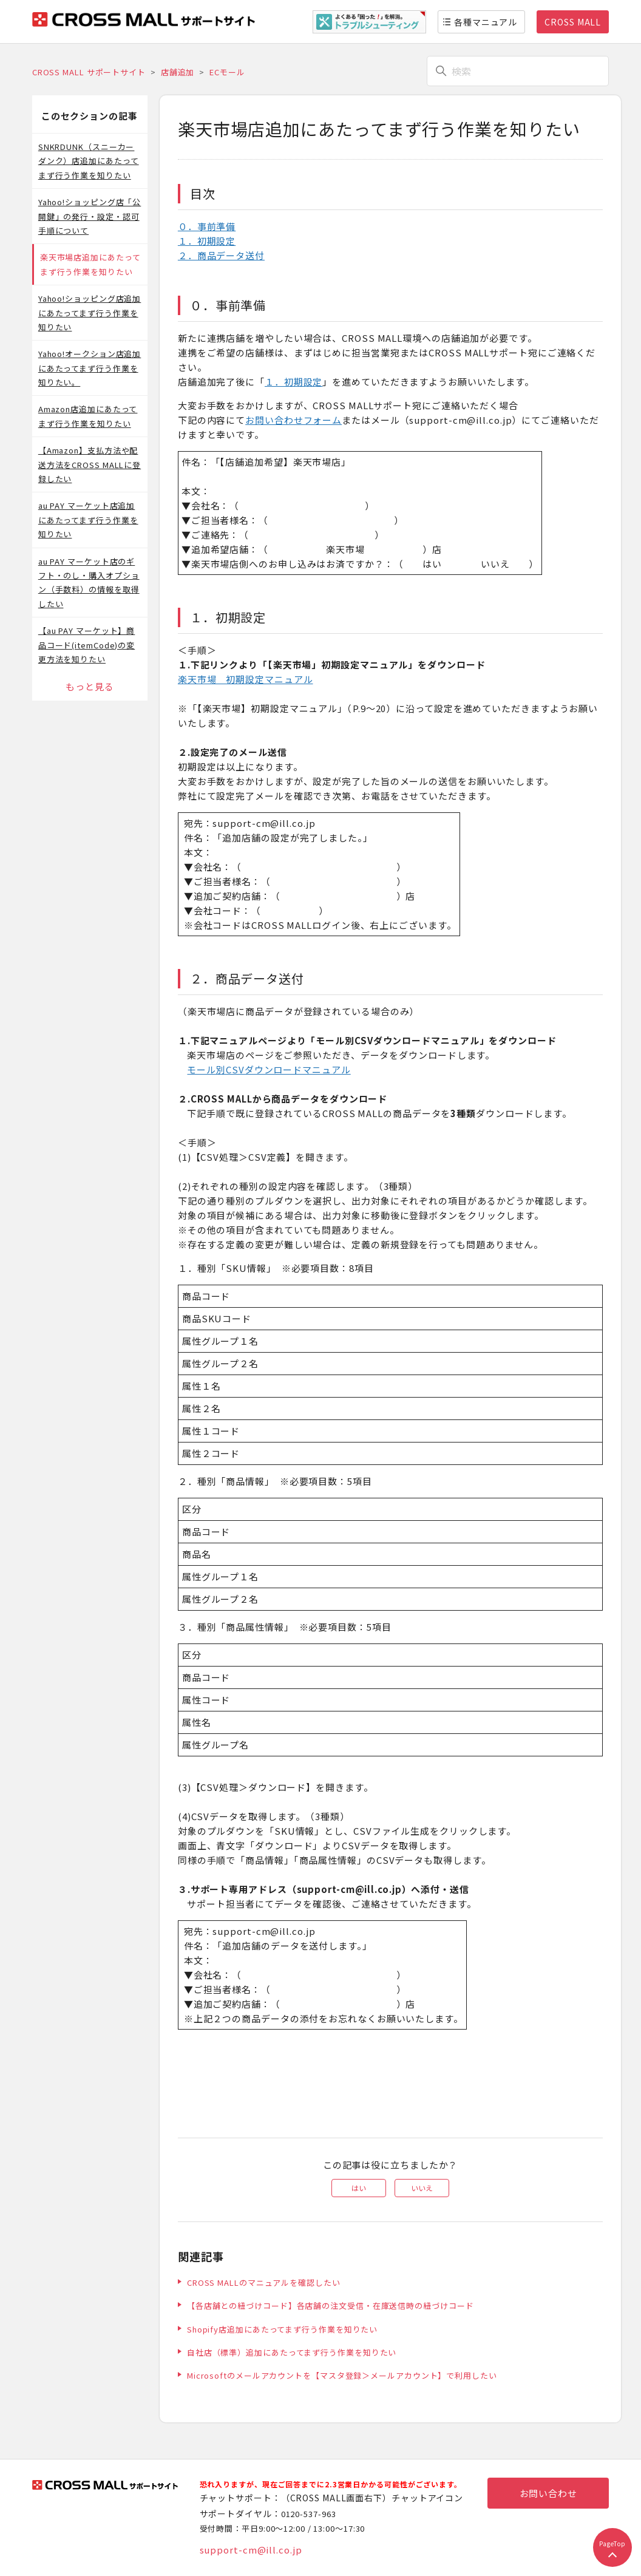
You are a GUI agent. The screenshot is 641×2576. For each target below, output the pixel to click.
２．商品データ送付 (221, 255)
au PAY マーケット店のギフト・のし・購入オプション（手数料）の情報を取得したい (89, 583)
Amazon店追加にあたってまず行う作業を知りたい (88, 416)
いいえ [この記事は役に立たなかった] (422, 2188)
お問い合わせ (548, 2493)
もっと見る (90, 686)
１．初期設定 (207, 240)
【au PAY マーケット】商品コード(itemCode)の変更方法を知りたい (86, 645)
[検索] (518, 71)
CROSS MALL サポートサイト (89, 72)
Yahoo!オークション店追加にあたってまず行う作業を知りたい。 (89, 368)
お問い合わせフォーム (293, 419)
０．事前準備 (207, 226)
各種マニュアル (485, 22)
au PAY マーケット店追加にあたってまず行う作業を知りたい (88, 520)
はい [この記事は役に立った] (358, 2188)
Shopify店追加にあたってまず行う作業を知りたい (282, 2329)
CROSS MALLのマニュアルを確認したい (264, 2282)
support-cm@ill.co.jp (251, 2549)
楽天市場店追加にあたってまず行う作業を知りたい (90, 264)
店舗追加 (178, 72)
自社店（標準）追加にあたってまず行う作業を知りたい (292, 2352)
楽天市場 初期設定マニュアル (245, 679)
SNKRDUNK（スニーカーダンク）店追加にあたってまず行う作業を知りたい (88, 161)
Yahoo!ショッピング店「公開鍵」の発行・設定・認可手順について (89, 216)
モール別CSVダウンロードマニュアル (268, 1069)
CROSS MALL (572, 22)
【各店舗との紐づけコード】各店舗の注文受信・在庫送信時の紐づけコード (330, 2305)
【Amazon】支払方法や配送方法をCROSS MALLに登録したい (89, 464)
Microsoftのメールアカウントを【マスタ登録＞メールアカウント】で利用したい (342, 2375)
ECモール (227, 72)
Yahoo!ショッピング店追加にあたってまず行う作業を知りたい (89, 313)
